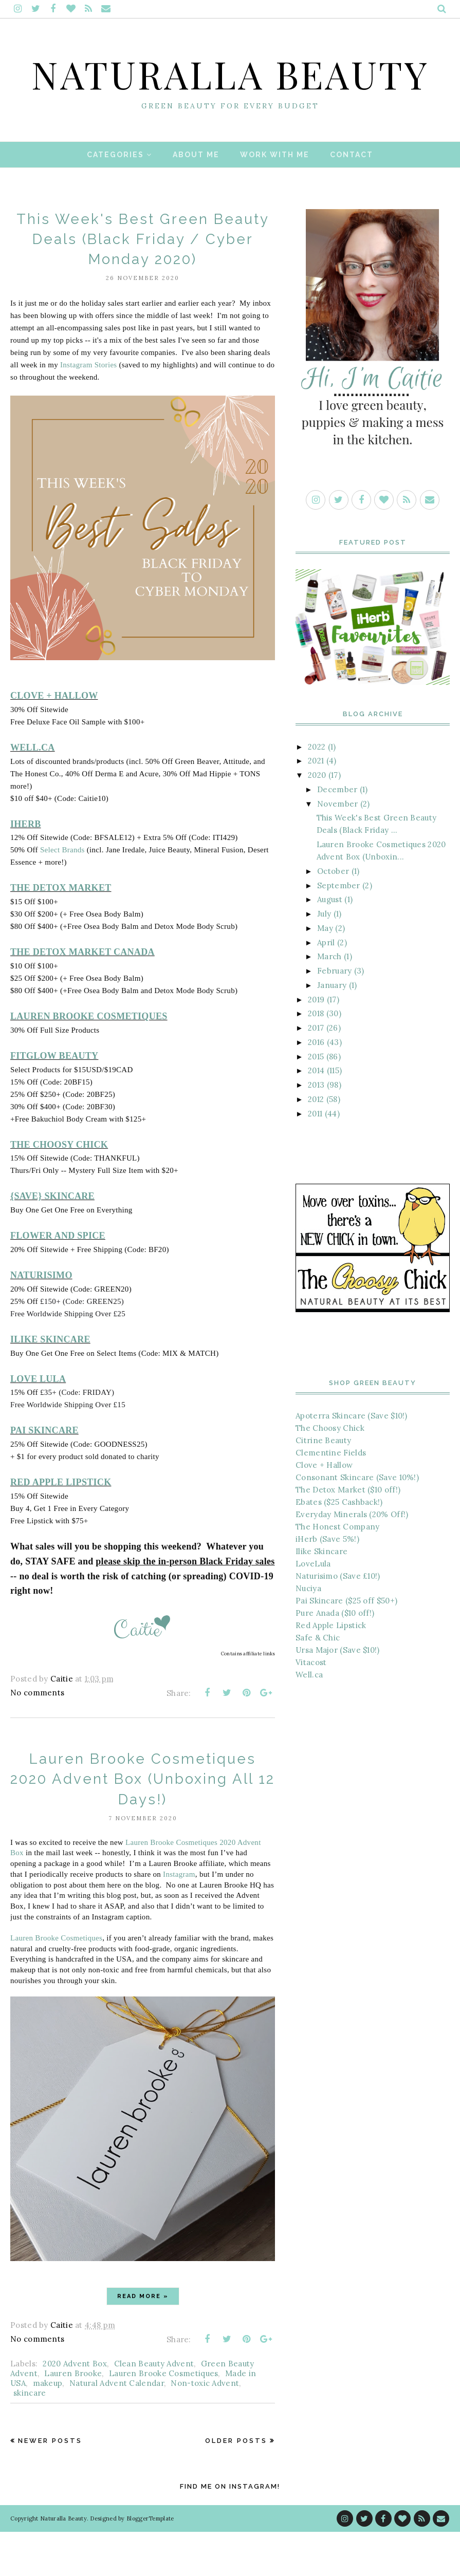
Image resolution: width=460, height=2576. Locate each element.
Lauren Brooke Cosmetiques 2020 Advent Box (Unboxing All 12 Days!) (143, 1823)
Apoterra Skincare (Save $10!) (352, 1459)
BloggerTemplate (150, 2562)
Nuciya (308, 1632)
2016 (316, 1086)
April (326, 986)
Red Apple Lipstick (331, 1669)
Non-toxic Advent (205, 2427)
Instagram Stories (88, 409)
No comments (37, 1737)
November (337, 847)
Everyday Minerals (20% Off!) (352, 1558)
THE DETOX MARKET (61, 932)
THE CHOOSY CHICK (59, 1188)
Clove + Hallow (324, 1509)
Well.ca (309, 1718)
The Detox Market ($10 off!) (348, 1533)
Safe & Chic (318, 1681)
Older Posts (236, 2485)
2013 (316, 1129)
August (329, 943)
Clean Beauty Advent (154, 2408)
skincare (29, 2437)
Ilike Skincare (321, 1595)
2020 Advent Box (75, 2408)
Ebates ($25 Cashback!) (339, 1546)
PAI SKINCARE (44, 1474)
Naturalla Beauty (230, 93)
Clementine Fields (331, 1496)
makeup (48, 2427)
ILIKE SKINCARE (50, 1383)
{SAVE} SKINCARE (52, 1240)
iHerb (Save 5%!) (327, 1583)
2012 (316, 1143)
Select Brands (62, 894)
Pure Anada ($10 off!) (335, 1657)
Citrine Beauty (323, 1484)
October (333, 915)
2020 (317, 819)
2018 (316, 1057)
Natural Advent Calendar (116, 2427)
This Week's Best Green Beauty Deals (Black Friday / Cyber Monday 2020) (142, 282)
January (331, 1029)
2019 (316, 1043)
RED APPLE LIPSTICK (60, 1526)
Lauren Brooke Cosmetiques (56, 1981)
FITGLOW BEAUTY (54, 1099)
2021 (316, 805)
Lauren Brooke (73, 2417)
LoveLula (313, 1607)
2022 (316, 790)
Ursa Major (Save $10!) (338, 1693)
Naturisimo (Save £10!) (338, 1620)
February (334, 1015)
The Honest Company (337, 1570)
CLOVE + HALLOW (54, 740)
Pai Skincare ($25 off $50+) (346, 1644)
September (338, 929)
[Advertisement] (373, 1814)
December (337, 833)
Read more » (143, 2340)
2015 (316, 1100)
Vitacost (311, 1706)
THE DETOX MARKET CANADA (82, 996)
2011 (315, 1157)
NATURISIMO (41, 1319)
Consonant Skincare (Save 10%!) (357, 1521)
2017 (316, 1072)
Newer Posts (50, 2485)
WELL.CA (32, 791)
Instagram (179, 1918)
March (329, 1000)
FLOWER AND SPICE (57, 1280)
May (325, 972)
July (324, 958)
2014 (316, 1114)
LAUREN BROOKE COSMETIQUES (89, 1060)
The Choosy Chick (330, 1472)
